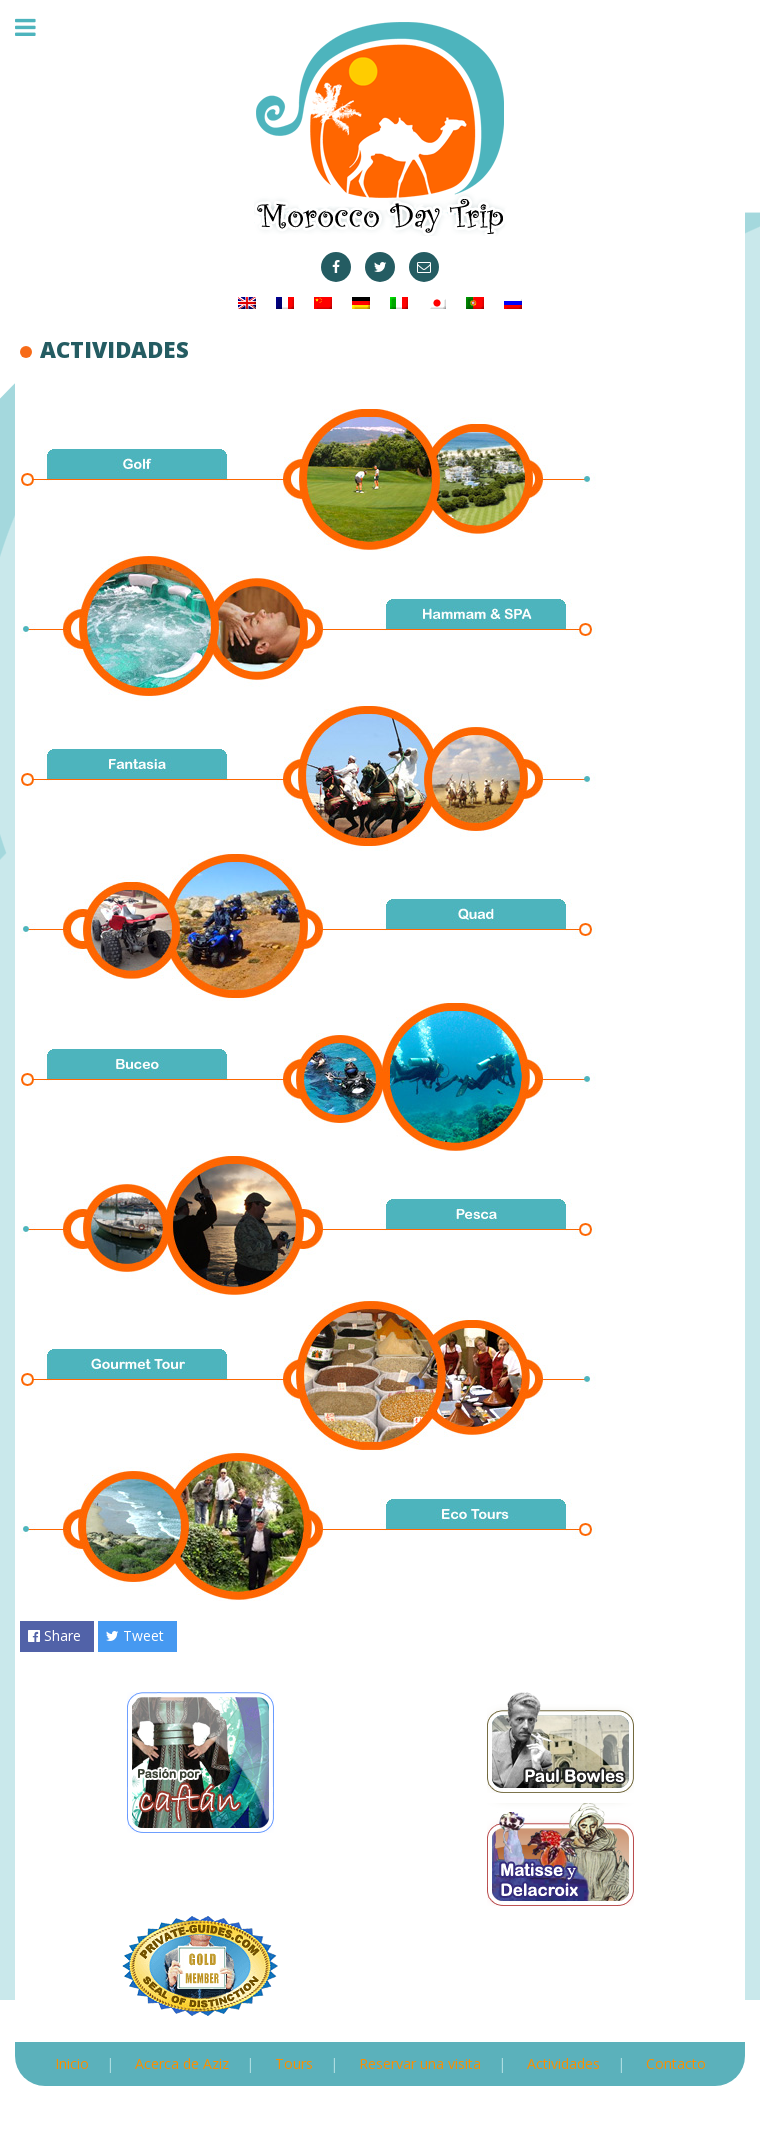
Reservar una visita (420, 2063)
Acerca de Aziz (182, 2063)
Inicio (72, 2063)
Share (54, 1635)
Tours (294, 2063)
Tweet (135, 1635)
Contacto (676, 2063)
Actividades (563, 2063)
